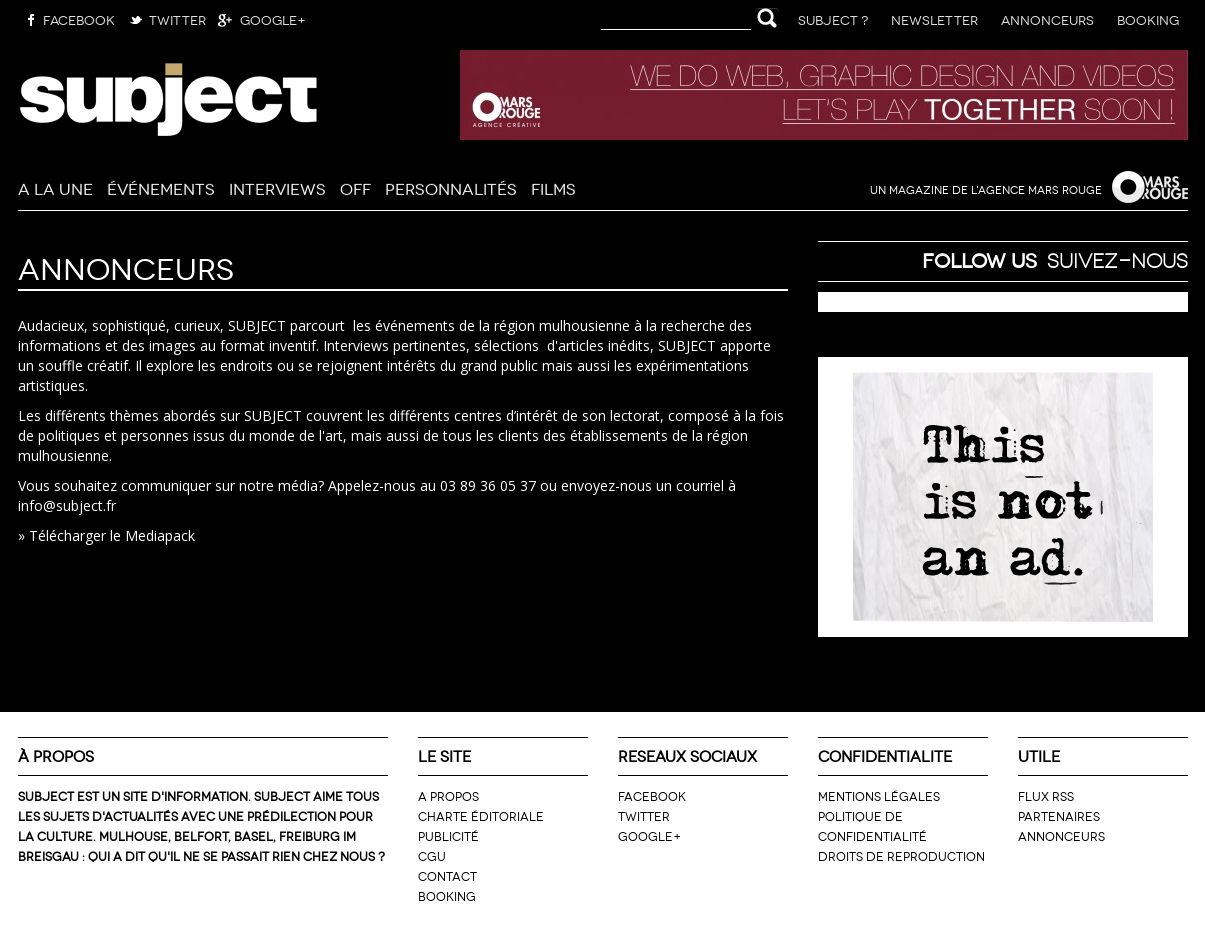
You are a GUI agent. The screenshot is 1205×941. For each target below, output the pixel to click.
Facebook (66, 19)
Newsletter (934, 19)
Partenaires (1059, 815)
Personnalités (451, 187)
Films (553, 187)
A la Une (55, 187)
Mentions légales (879, 795)
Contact (447, 875)
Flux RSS (1046, 795)
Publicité (448, 835)
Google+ (260, 19)
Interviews (277, 187)
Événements (161, 187)
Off (355, 187)
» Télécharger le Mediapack (106, 535)
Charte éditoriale (481, 815)
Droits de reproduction (901, 855)
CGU (432, 855)
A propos (448, 795)
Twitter (165, 19)
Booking (1148, 19)
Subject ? (833, 19)
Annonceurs (1047, 19)
